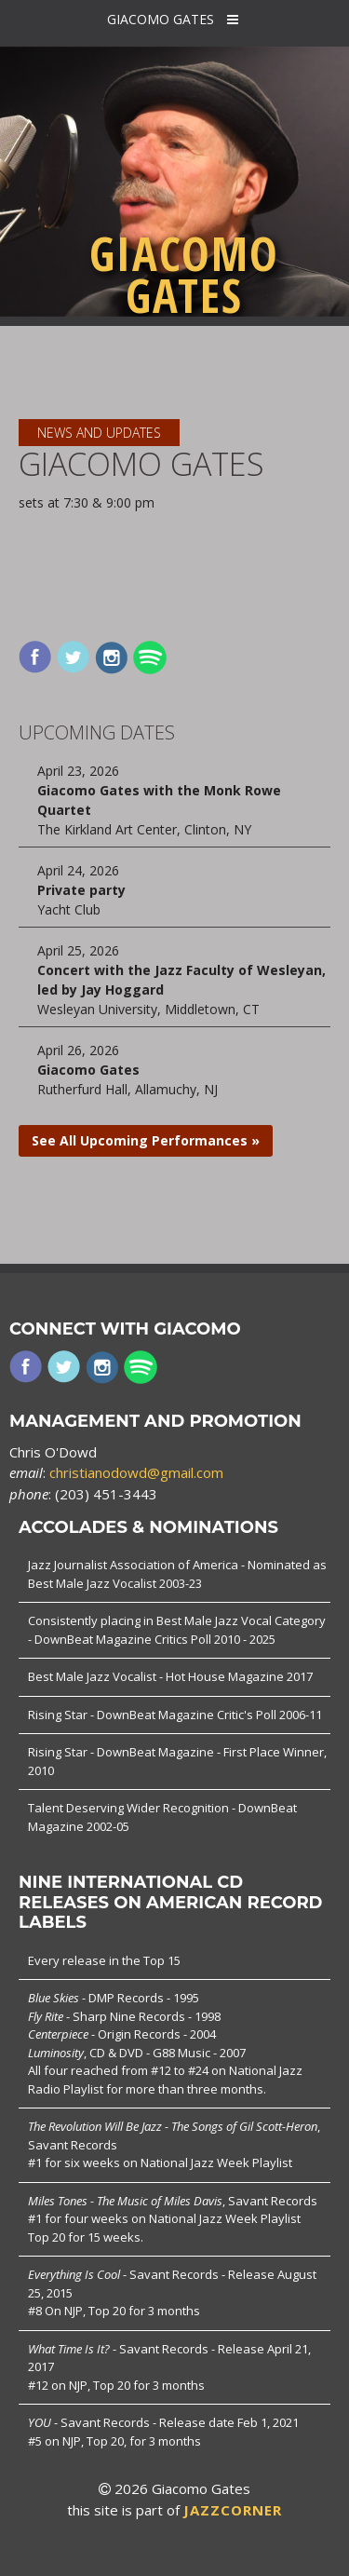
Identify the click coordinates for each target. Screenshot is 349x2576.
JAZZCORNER (232, 2510)
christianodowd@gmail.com (136, 1472)
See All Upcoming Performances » (146, 1140)
